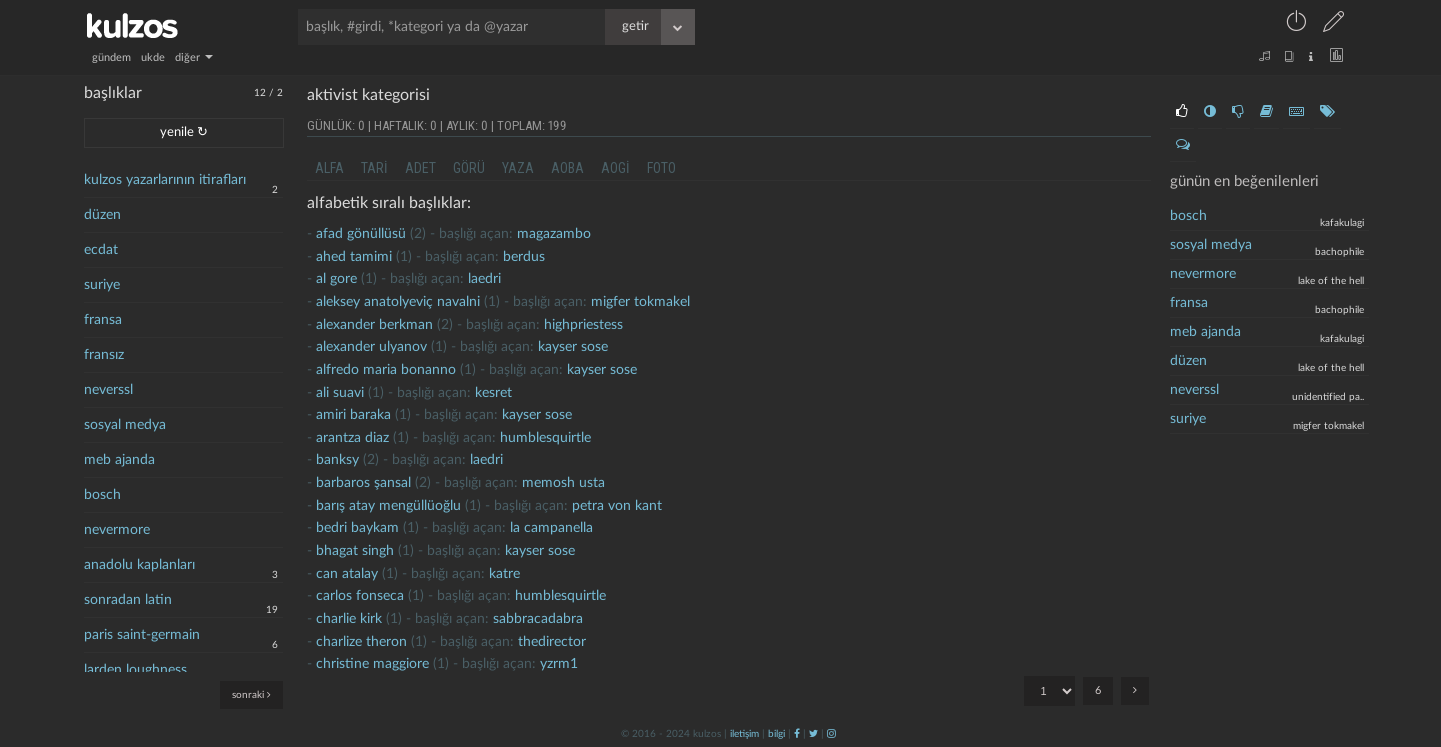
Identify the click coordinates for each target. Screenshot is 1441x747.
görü (469, 168)
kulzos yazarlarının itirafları (165, 180)
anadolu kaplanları (139, 565)
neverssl (108, 390)
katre (504, 574)
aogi (615, 168)
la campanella (551, 528)
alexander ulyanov (371, 347)
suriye (102, 285)
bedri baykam (357, 528)
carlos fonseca (360, 596)
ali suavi (340, 393)
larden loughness (135, 670)
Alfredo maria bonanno (386, 370)
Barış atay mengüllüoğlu (388, 506)
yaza (518, 168)
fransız (104, 355)
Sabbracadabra (538, 619)
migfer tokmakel (640, 302)
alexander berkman (374, 325)
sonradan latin (128, 600)
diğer (194, 57)
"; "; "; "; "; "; (1049, 691)
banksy (337, 460)
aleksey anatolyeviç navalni (398, 302)
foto (661, 168)
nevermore (117, 530)
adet (420, 168)
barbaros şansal (363, 483)
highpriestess (583, 325)
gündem (111, 57)
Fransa (1189, 303)
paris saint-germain (142, 635)
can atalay (347, 574)
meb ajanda (119, 460)
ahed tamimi (354, 257)
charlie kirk (349, 619)
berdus (524, 257)
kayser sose (573, 347)
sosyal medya (125, 425)
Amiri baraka (353, 415)
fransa (103, 320)
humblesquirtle (545, 438)
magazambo (554, 234)
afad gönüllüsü (361, 234)
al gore (336, 279)
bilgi (776, 734)
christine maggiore (372, 664)
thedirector (552, 642)
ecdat (101, 250)
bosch (102, 495)
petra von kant (617, 506)
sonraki (251, 694)
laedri (484, 279)
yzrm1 (559, 664)
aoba (567, 168)
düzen (102, 215)
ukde (153, 57)
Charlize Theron (361, 642)
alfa (329, 168)
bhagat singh (355, 551)
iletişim (744, 734)
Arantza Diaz (352, 438)
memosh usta (563, 483)
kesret (493, 393)
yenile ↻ (184, 132)
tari (374, 168)
